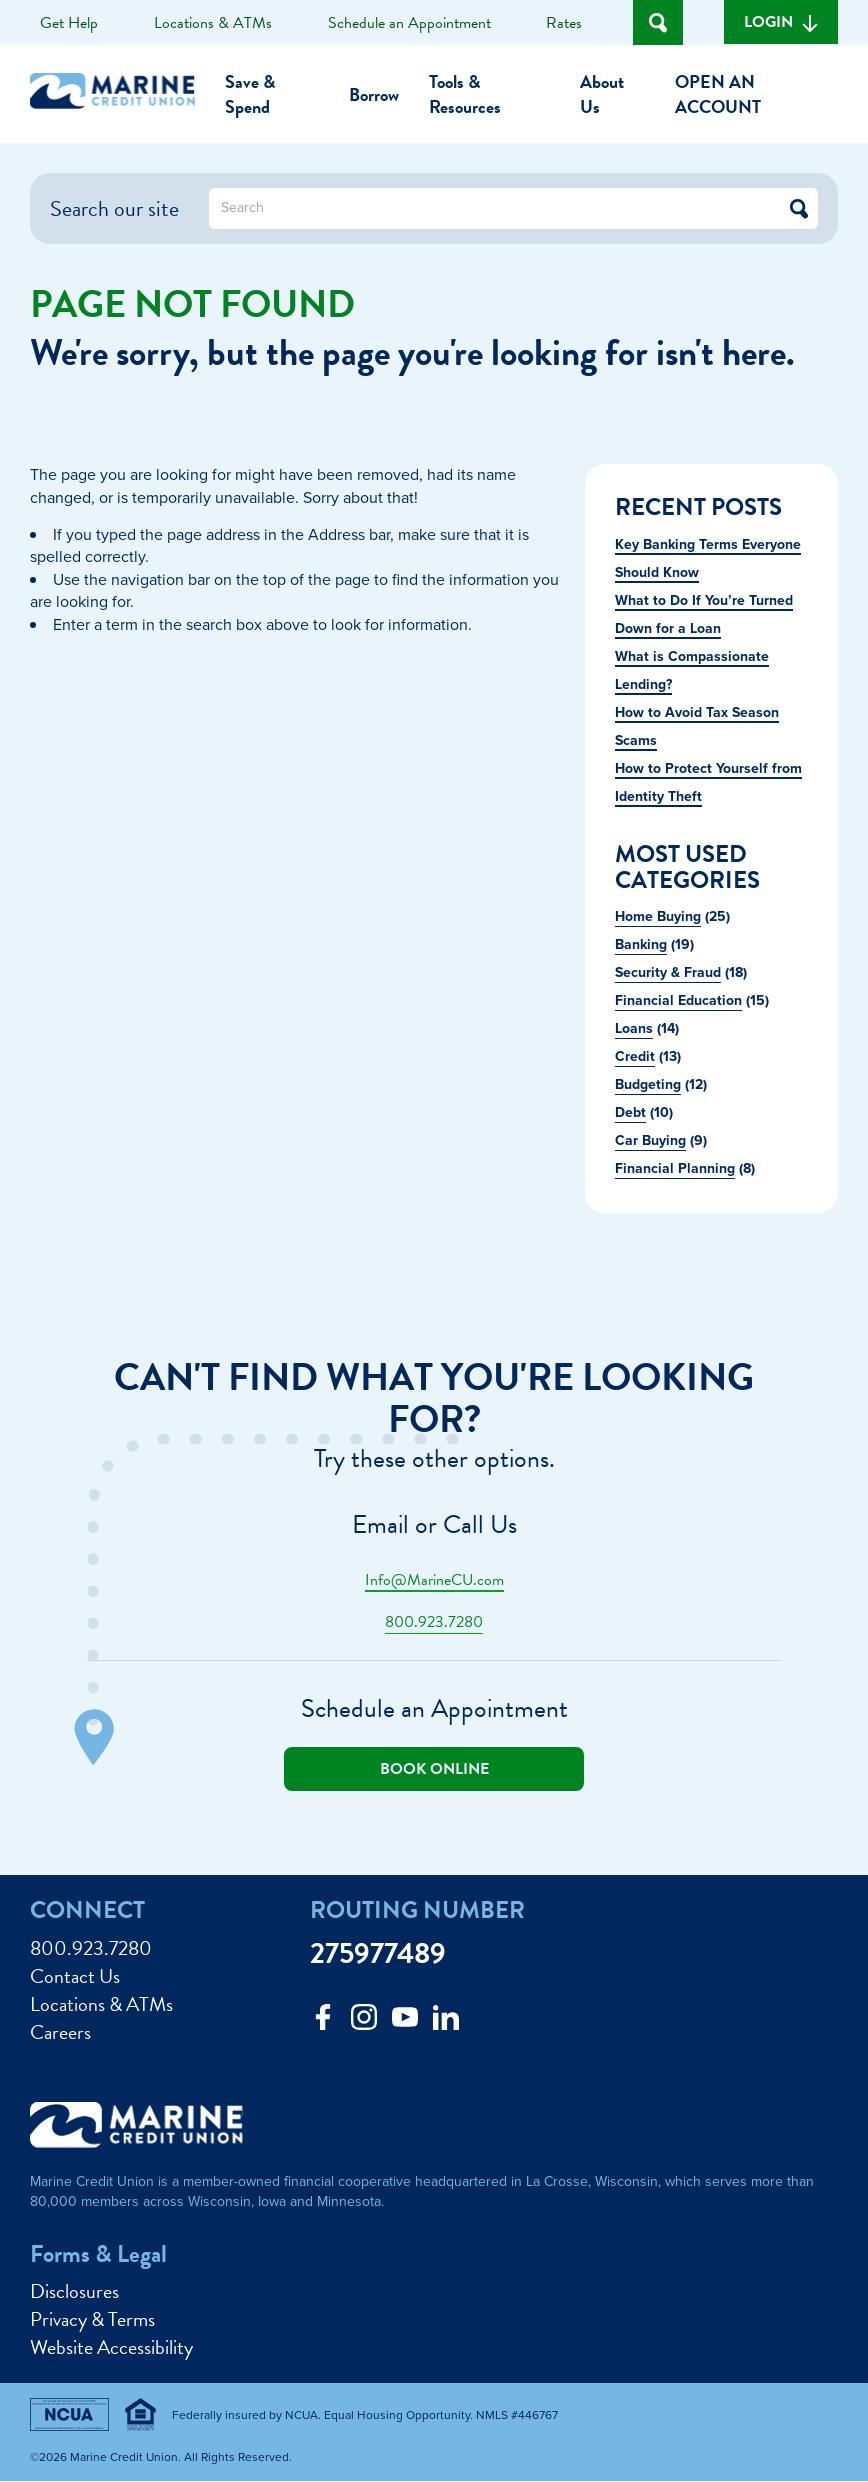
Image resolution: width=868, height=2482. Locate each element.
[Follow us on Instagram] (364, 2022)
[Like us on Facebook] (323, 2022)
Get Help (69, 23)
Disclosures (74, 2291)
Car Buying (650, 1140)
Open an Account (718, 94)
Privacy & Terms (92, 2319)
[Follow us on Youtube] (405, 2022)
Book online (434, 1769)
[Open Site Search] (658, 22)
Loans (634, 1028)
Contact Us (75, 1976)
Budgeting (648, 1084)
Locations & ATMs (213, 23)
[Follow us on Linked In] (446, 2022)
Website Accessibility (111, 2347)
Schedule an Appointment (409, 23)
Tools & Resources (465, 94)
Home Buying (658, 916)
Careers (60, 2032)
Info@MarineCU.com (434, 1580)
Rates (564, 23)
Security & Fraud (668, 972)
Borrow (374, 94)
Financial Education (678, 1000)
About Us (602, 94)
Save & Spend (250, 94)
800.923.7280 (434, 1622)
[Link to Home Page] (120, 94)
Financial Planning (675, 1168)
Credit (635, 1056)
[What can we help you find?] (513, 208)
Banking (641, 944)
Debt (630, 1112)
